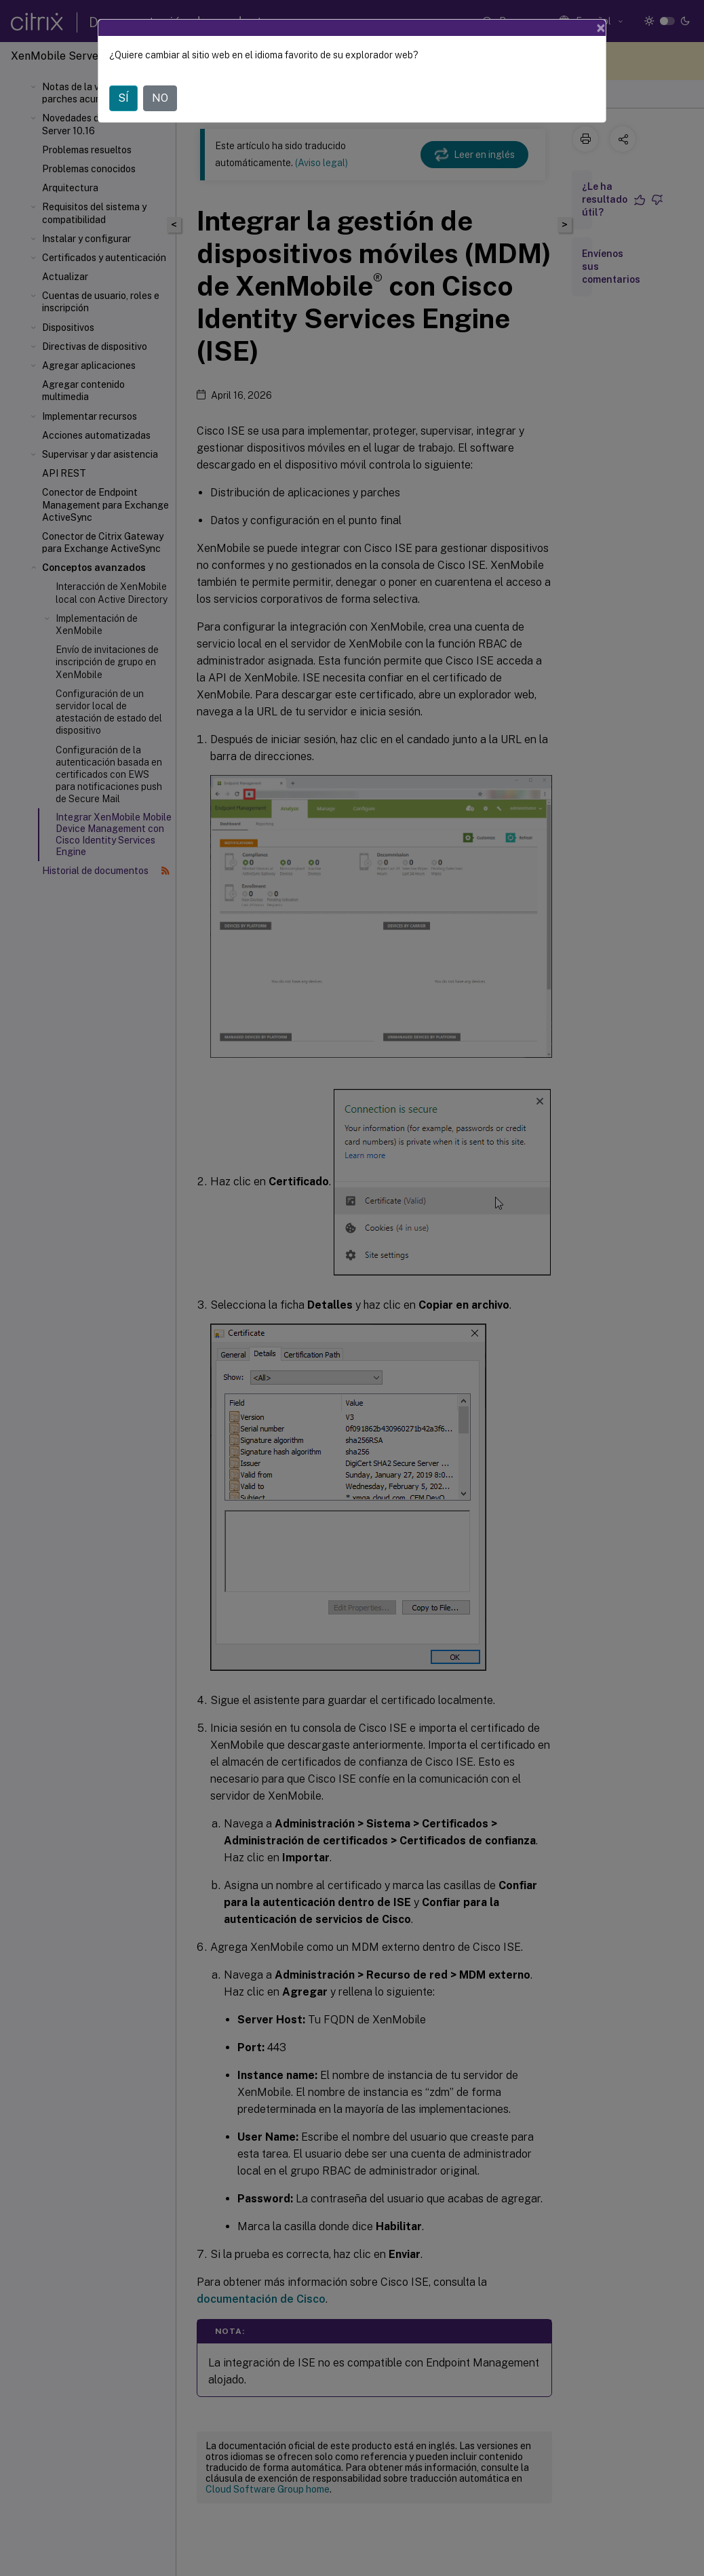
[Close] (601, 28)
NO (160, 98)
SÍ (123, 98)
